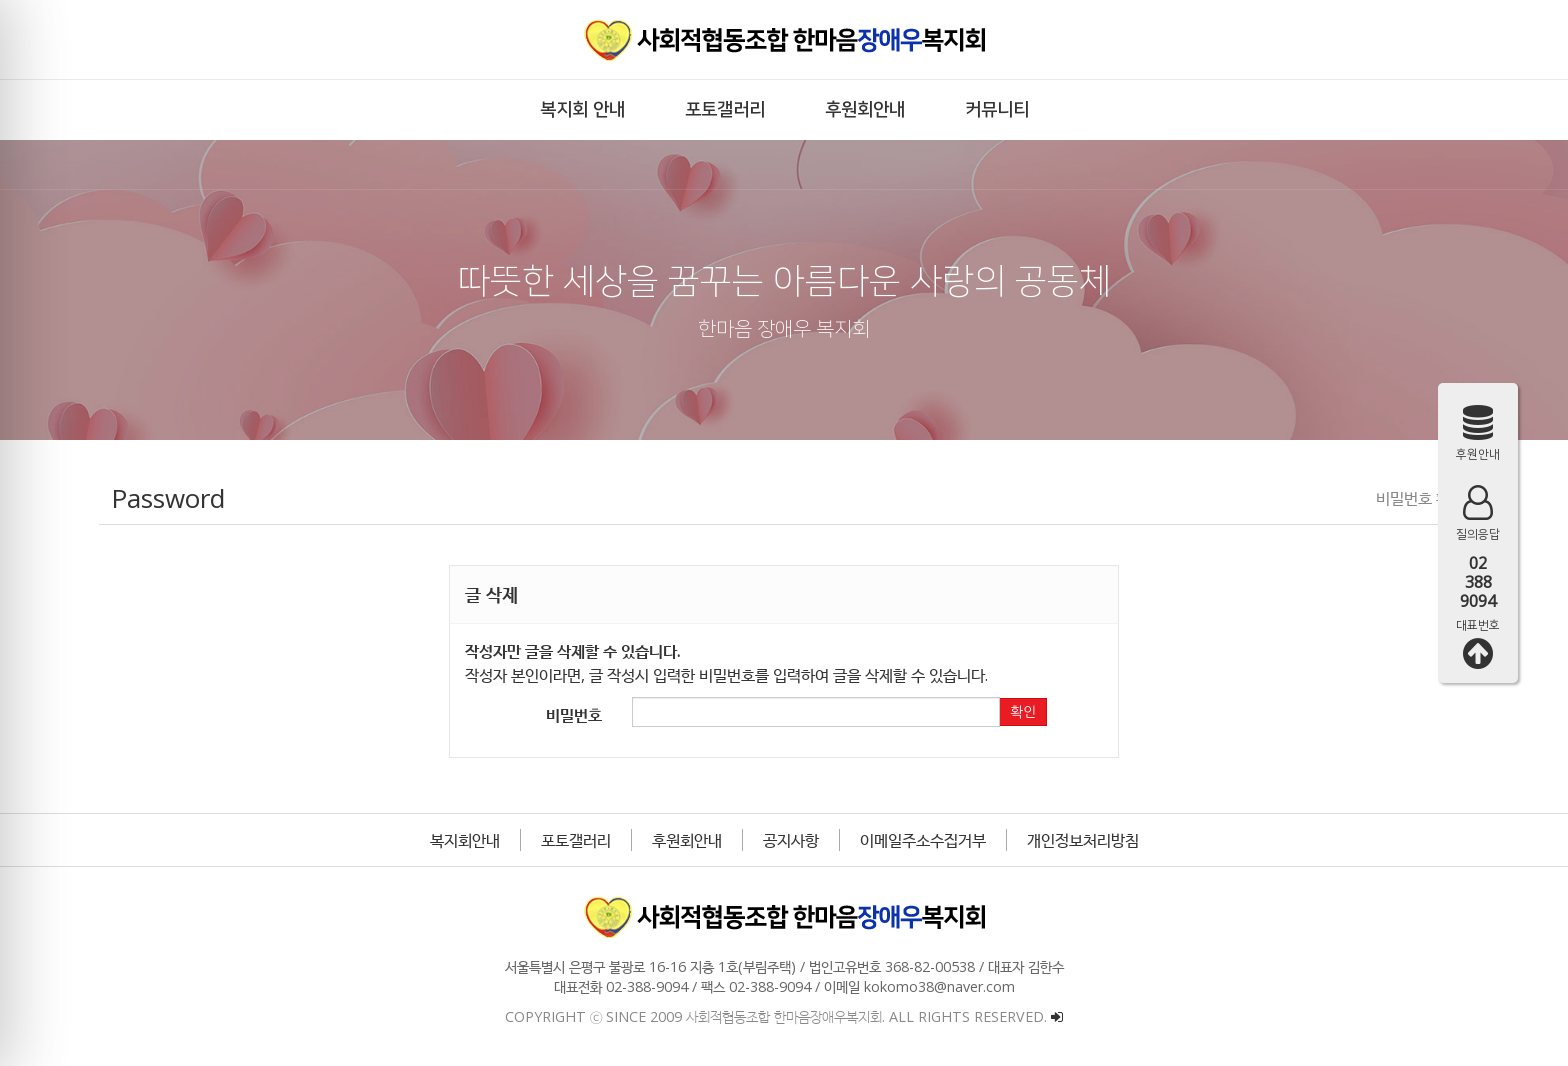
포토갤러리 (576, 840)
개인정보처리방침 (1083, 840)
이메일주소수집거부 (923, 840)
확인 (1023, 712)
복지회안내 (465, 840)
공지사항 (791, 840)
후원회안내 (687, 840)
